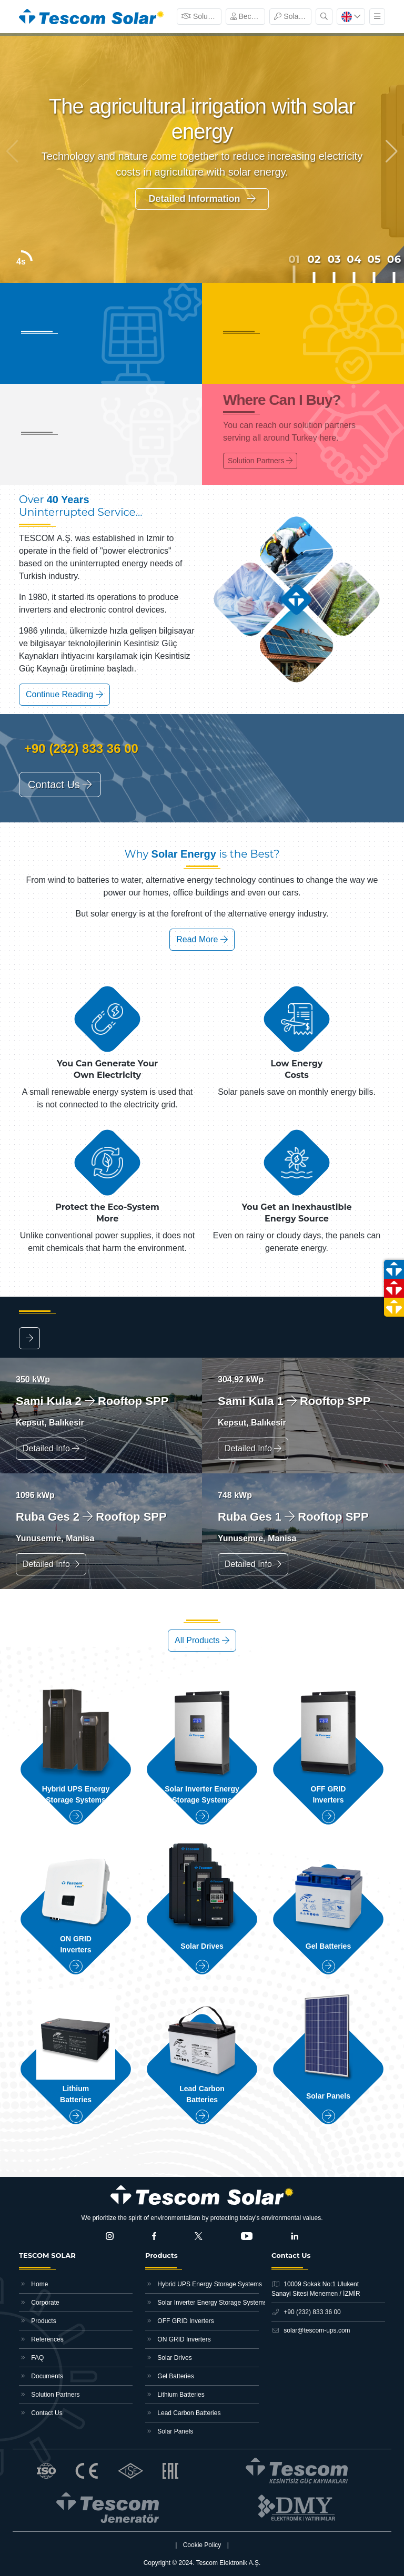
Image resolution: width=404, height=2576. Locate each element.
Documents (41, 2376)
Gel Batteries (169, 2376)
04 (354, 259)
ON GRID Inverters (178, 2339)
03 (333, 259)
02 (313, 259)
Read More (202, 939)
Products (37, 2321)
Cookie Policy (202, 2545)
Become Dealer (248, 16)
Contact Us (60, 784)
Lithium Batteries (175, 2394)
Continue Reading (64, 694)
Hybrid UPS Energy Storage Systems (202, 2284)
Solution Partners (201, 16)
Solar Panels (169, 2431)
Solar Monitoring (292, 16)
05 (373, 259)
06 (394, 259)
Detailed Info (51, 1448)
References (41, 2339)
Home (33, 2284)
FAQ (31, 2357)
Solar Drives (168, 2357)
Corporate (39, 2302)
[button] (392, 151)
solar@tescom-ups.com (310, 2330)
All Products (202, 1640)
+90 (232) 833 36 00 (78, 748)
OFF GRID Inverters (179, 2321)
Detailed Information (201, 199)
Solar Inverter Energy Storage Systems (202, 2302)
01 (293, 259)
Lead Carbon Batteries (182, 2413)
